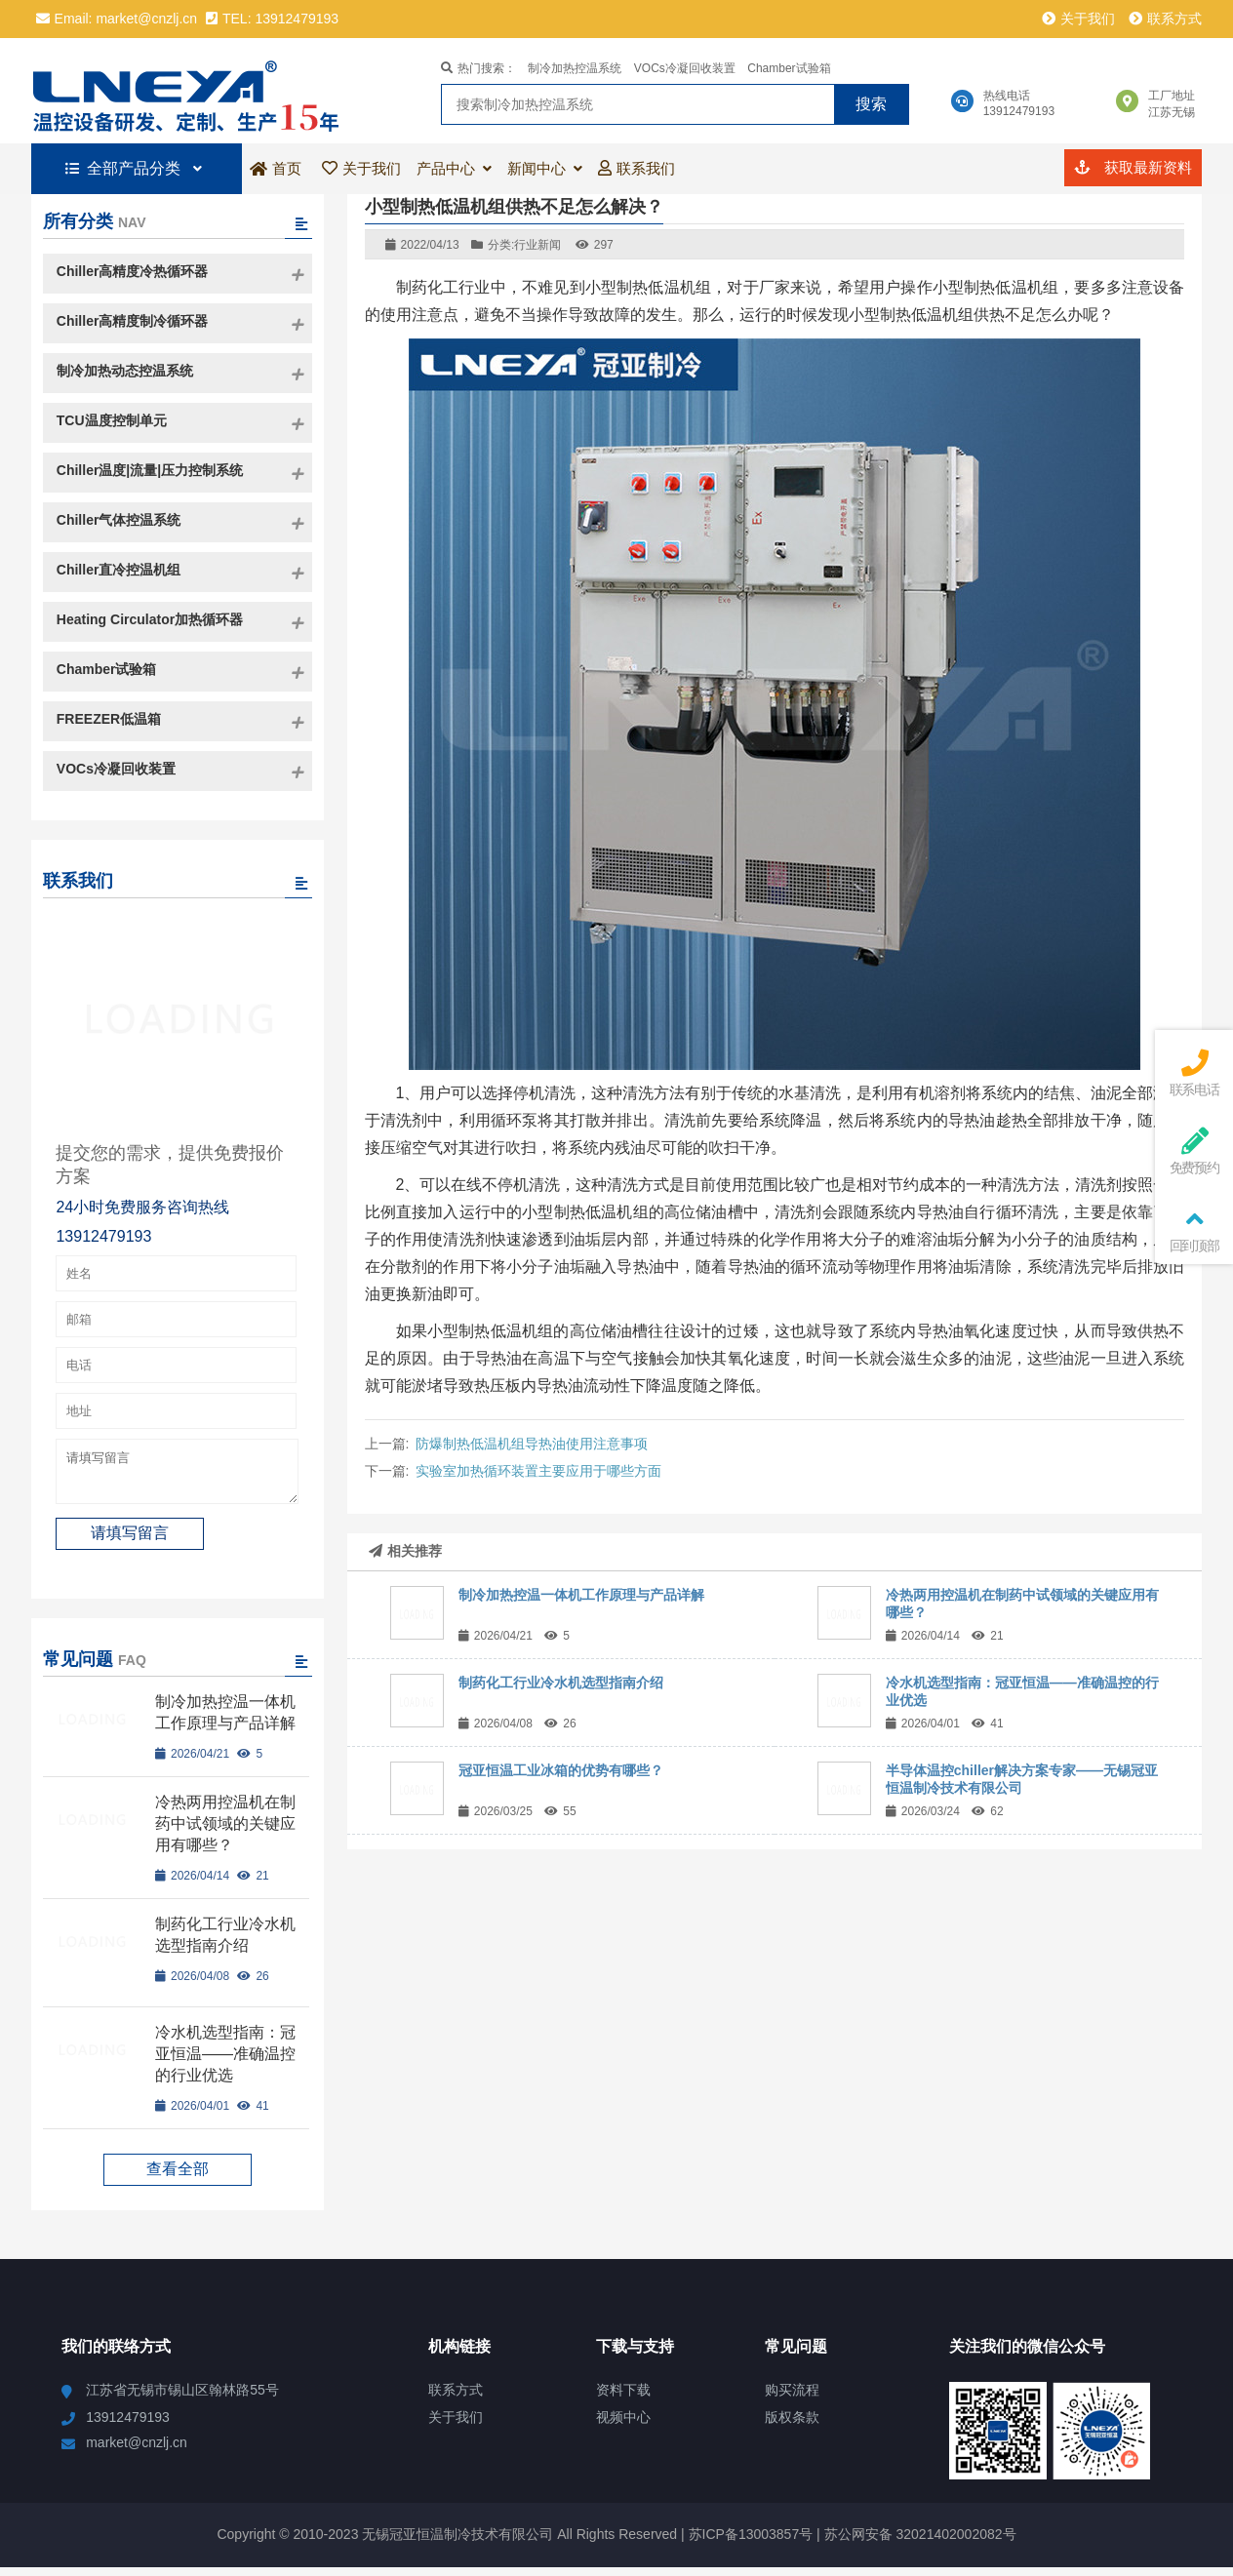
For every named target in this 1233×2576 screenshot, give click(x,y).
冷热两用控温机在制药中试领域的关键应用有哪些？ (225, 1832)
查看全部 (177, 2177)
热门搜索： (478, 68)
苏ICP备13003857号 (749, 2543)
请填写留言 (177, 1476)
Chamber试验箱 (788, 68)
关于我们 (1078, 18)
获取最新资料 (1133, 167)
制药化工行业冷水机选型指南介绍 (560, 1682)
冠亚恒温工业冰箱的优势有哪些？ (560, 1770)
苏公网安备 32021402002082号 (920, 2543)
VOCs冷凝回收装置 (685, 68)
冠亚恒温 (194, 91)
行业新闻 (537, 245)
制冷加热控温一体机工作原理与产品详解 (581, 1595)
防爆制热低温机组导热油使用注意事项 (532, 1443)
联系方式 (1165, 18)
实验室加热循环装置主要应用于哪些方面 (538, 1471)
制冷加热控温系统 (574, 68)
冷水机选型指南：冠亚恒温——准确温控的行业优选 (225, 2062)
